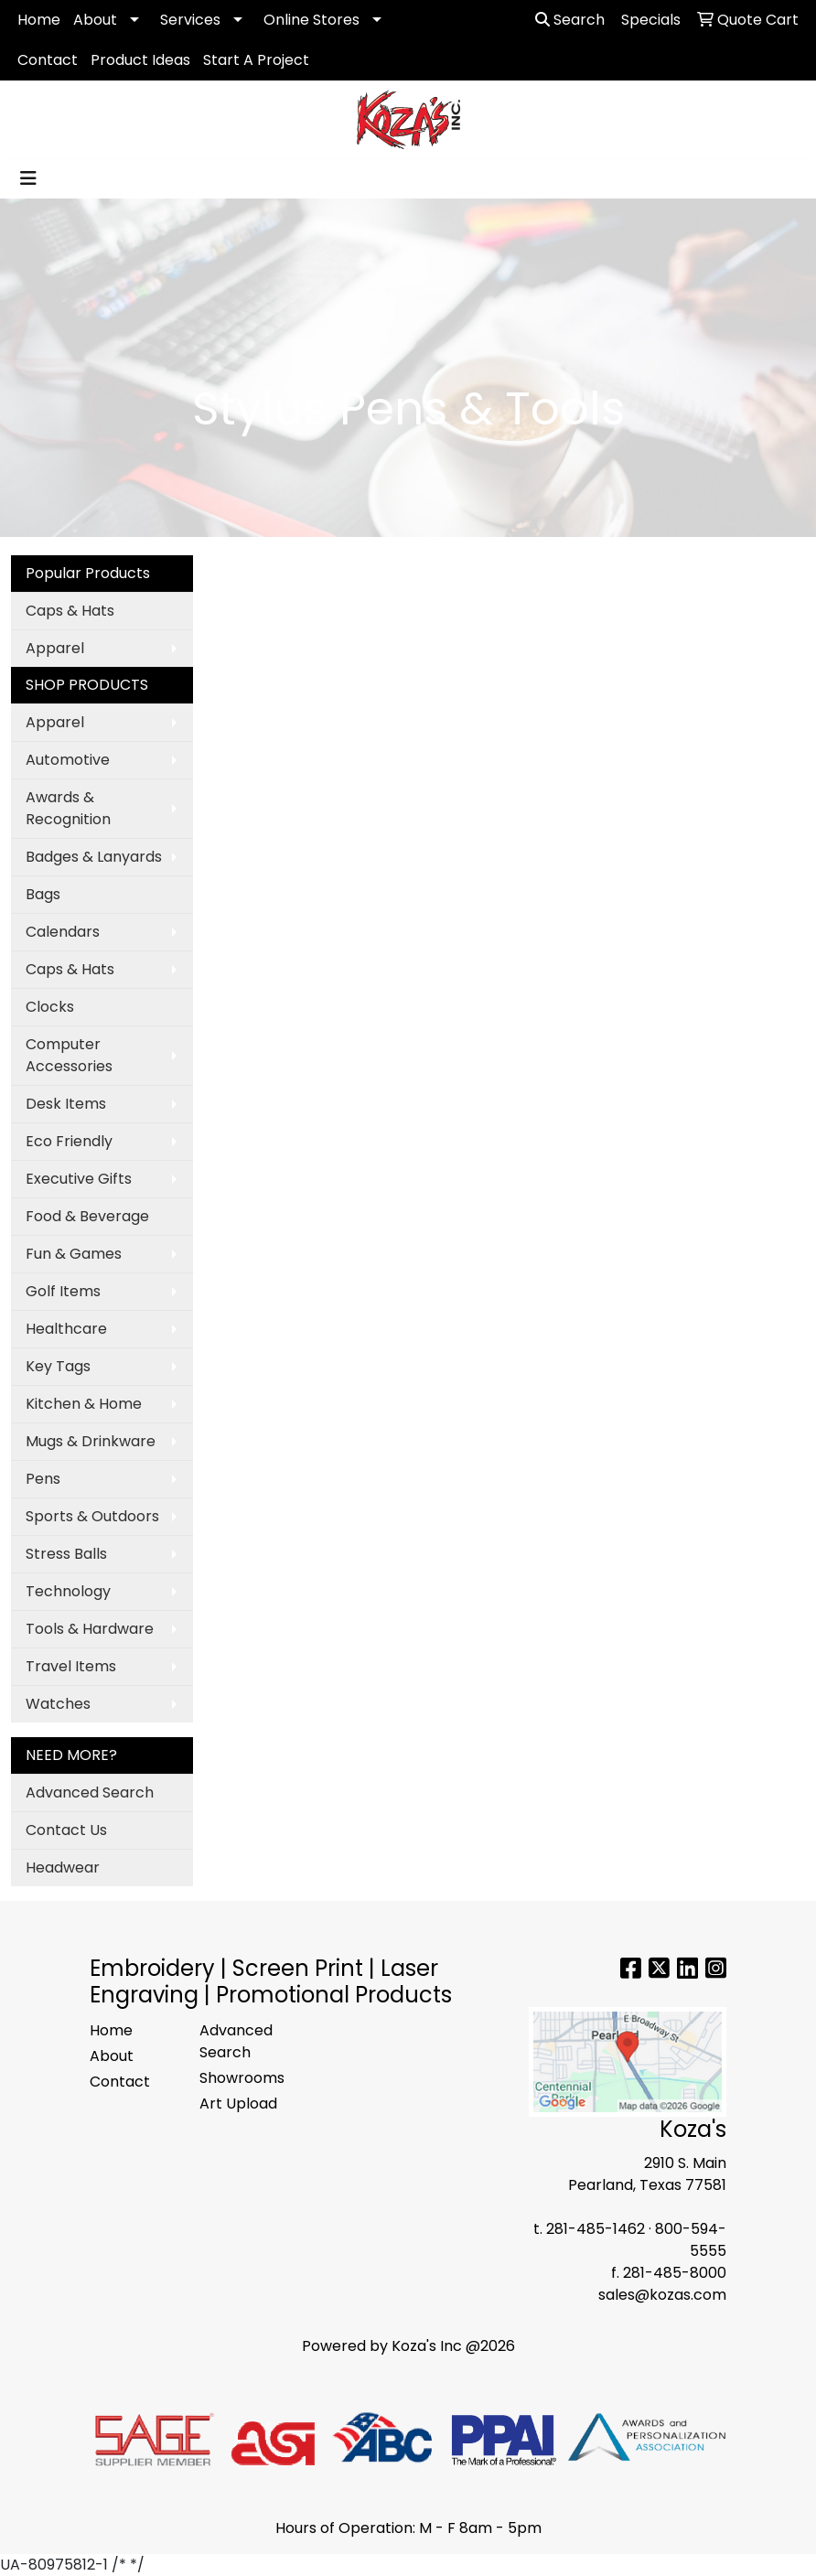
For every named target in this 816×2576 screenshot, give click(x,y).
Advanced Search (90, 1792)
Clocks (50, 1006)
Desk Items (66, 1103)
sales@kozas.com (662, 2294)
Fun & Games (74, 1253)
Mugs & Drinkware (91, 1441)
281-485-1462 (595, 2228)
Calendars (63, 931)
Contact (47, 59)
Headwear (63, 1867)
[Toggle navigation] (28, 178)
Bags (43, 894)
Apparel (55, 648)
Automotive (68, 759)
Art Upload (238, 2103)
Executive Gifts (79, 1178)
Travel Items (71, 1666)
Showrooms (242, 2077)
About (95, 19)
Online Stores (311, 19)
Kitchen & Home (84, 1403)
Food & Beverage (87, 1216)
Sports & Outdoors (92, 1516)
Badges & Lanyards (94, 856)
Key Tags (58, 1366)
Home (38, 19)
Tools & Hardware (90, 1628)
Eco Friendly (69, 1141)
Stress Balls (66, 1553)
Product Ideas (140, 59)
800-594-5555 (690, 2239)
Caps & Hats (70, 610)
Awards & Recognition (68, 808)
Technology (68, 1591)
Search (570, 19)
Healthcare (66, 1328)
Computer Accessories (69, 1055)
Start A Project (256, 59)
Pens (43, 1478)
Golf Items (63, 1291)
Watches (58, 1703)
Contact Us (66, 1830)
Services (190, 19)
